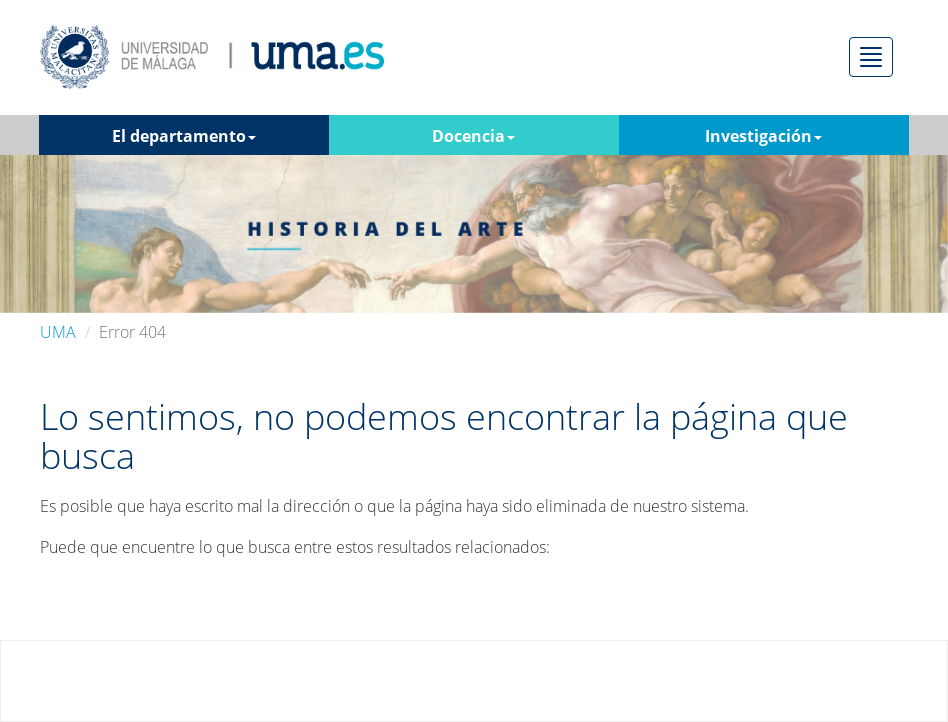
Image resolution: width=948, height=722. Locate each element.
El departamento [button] (184, 136)
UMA (58, 332)
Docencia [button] (473, 136)
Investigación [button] (763, 136)
